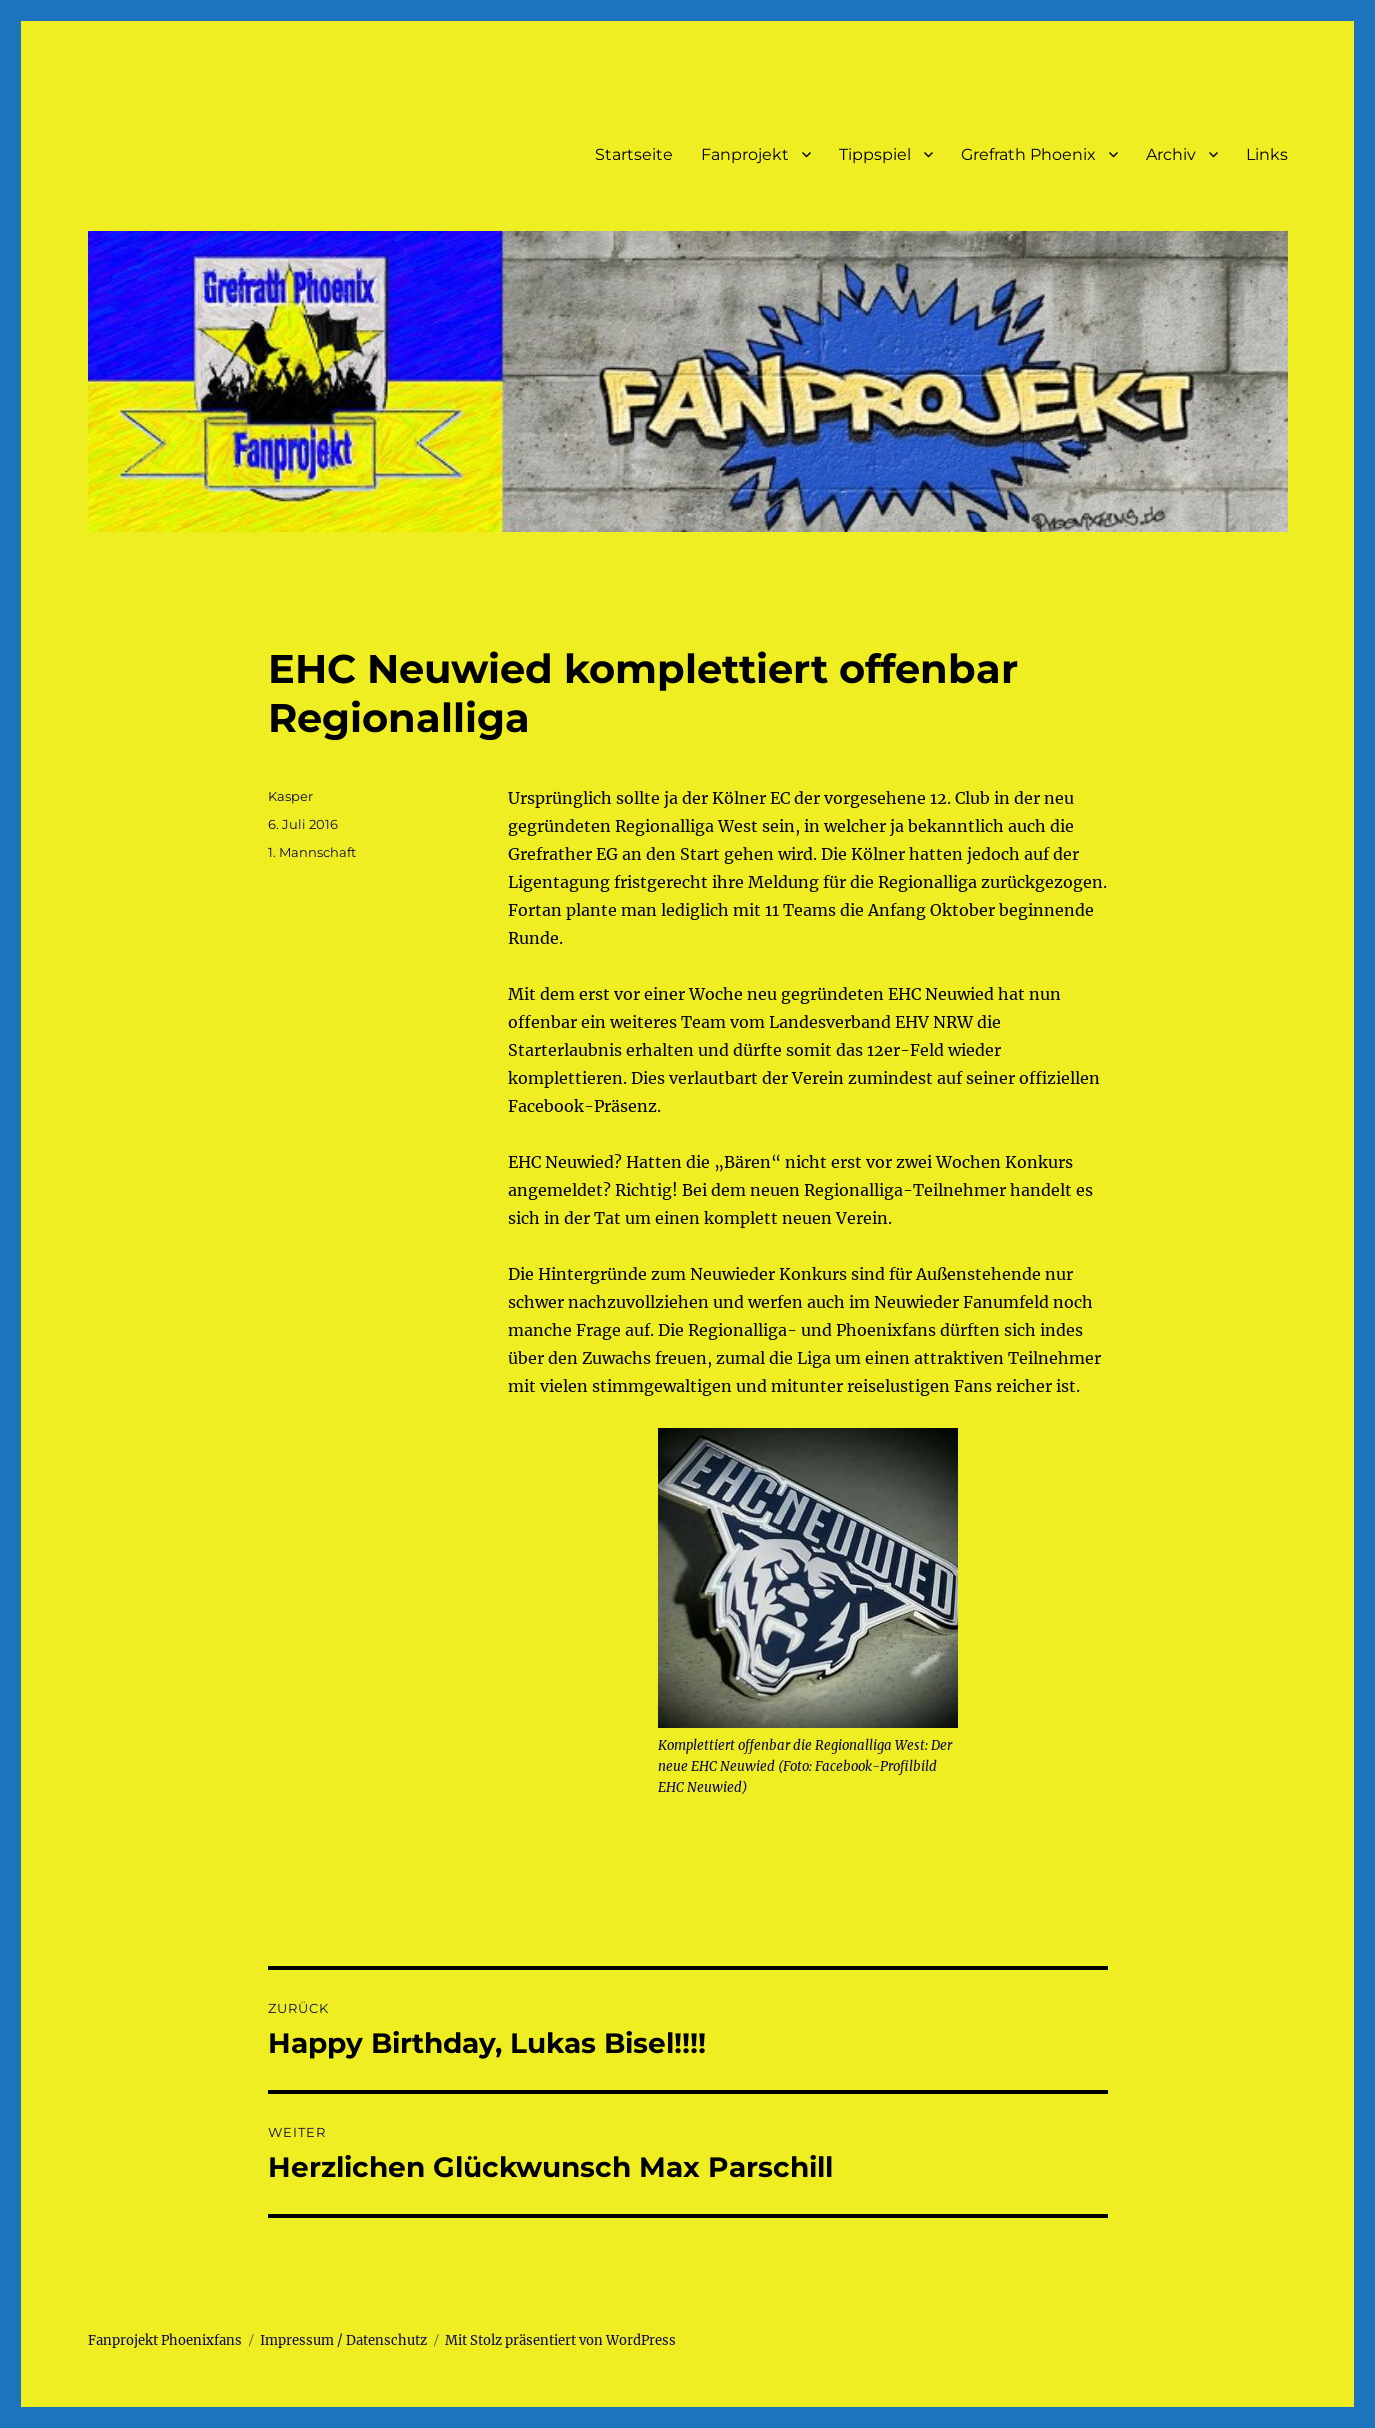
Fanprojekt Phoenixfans (165, 2340)
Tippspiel (875, 154)
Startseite (634, 154)
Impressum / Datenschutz (343, 2340)
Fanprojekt (745, 154)
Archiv (1171, 154)
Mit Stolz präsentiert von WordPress (560, 2340)
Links (1267, 154)
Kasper (290, 796)
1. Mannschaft (312, 852)
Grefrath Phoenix (1028, 154)
